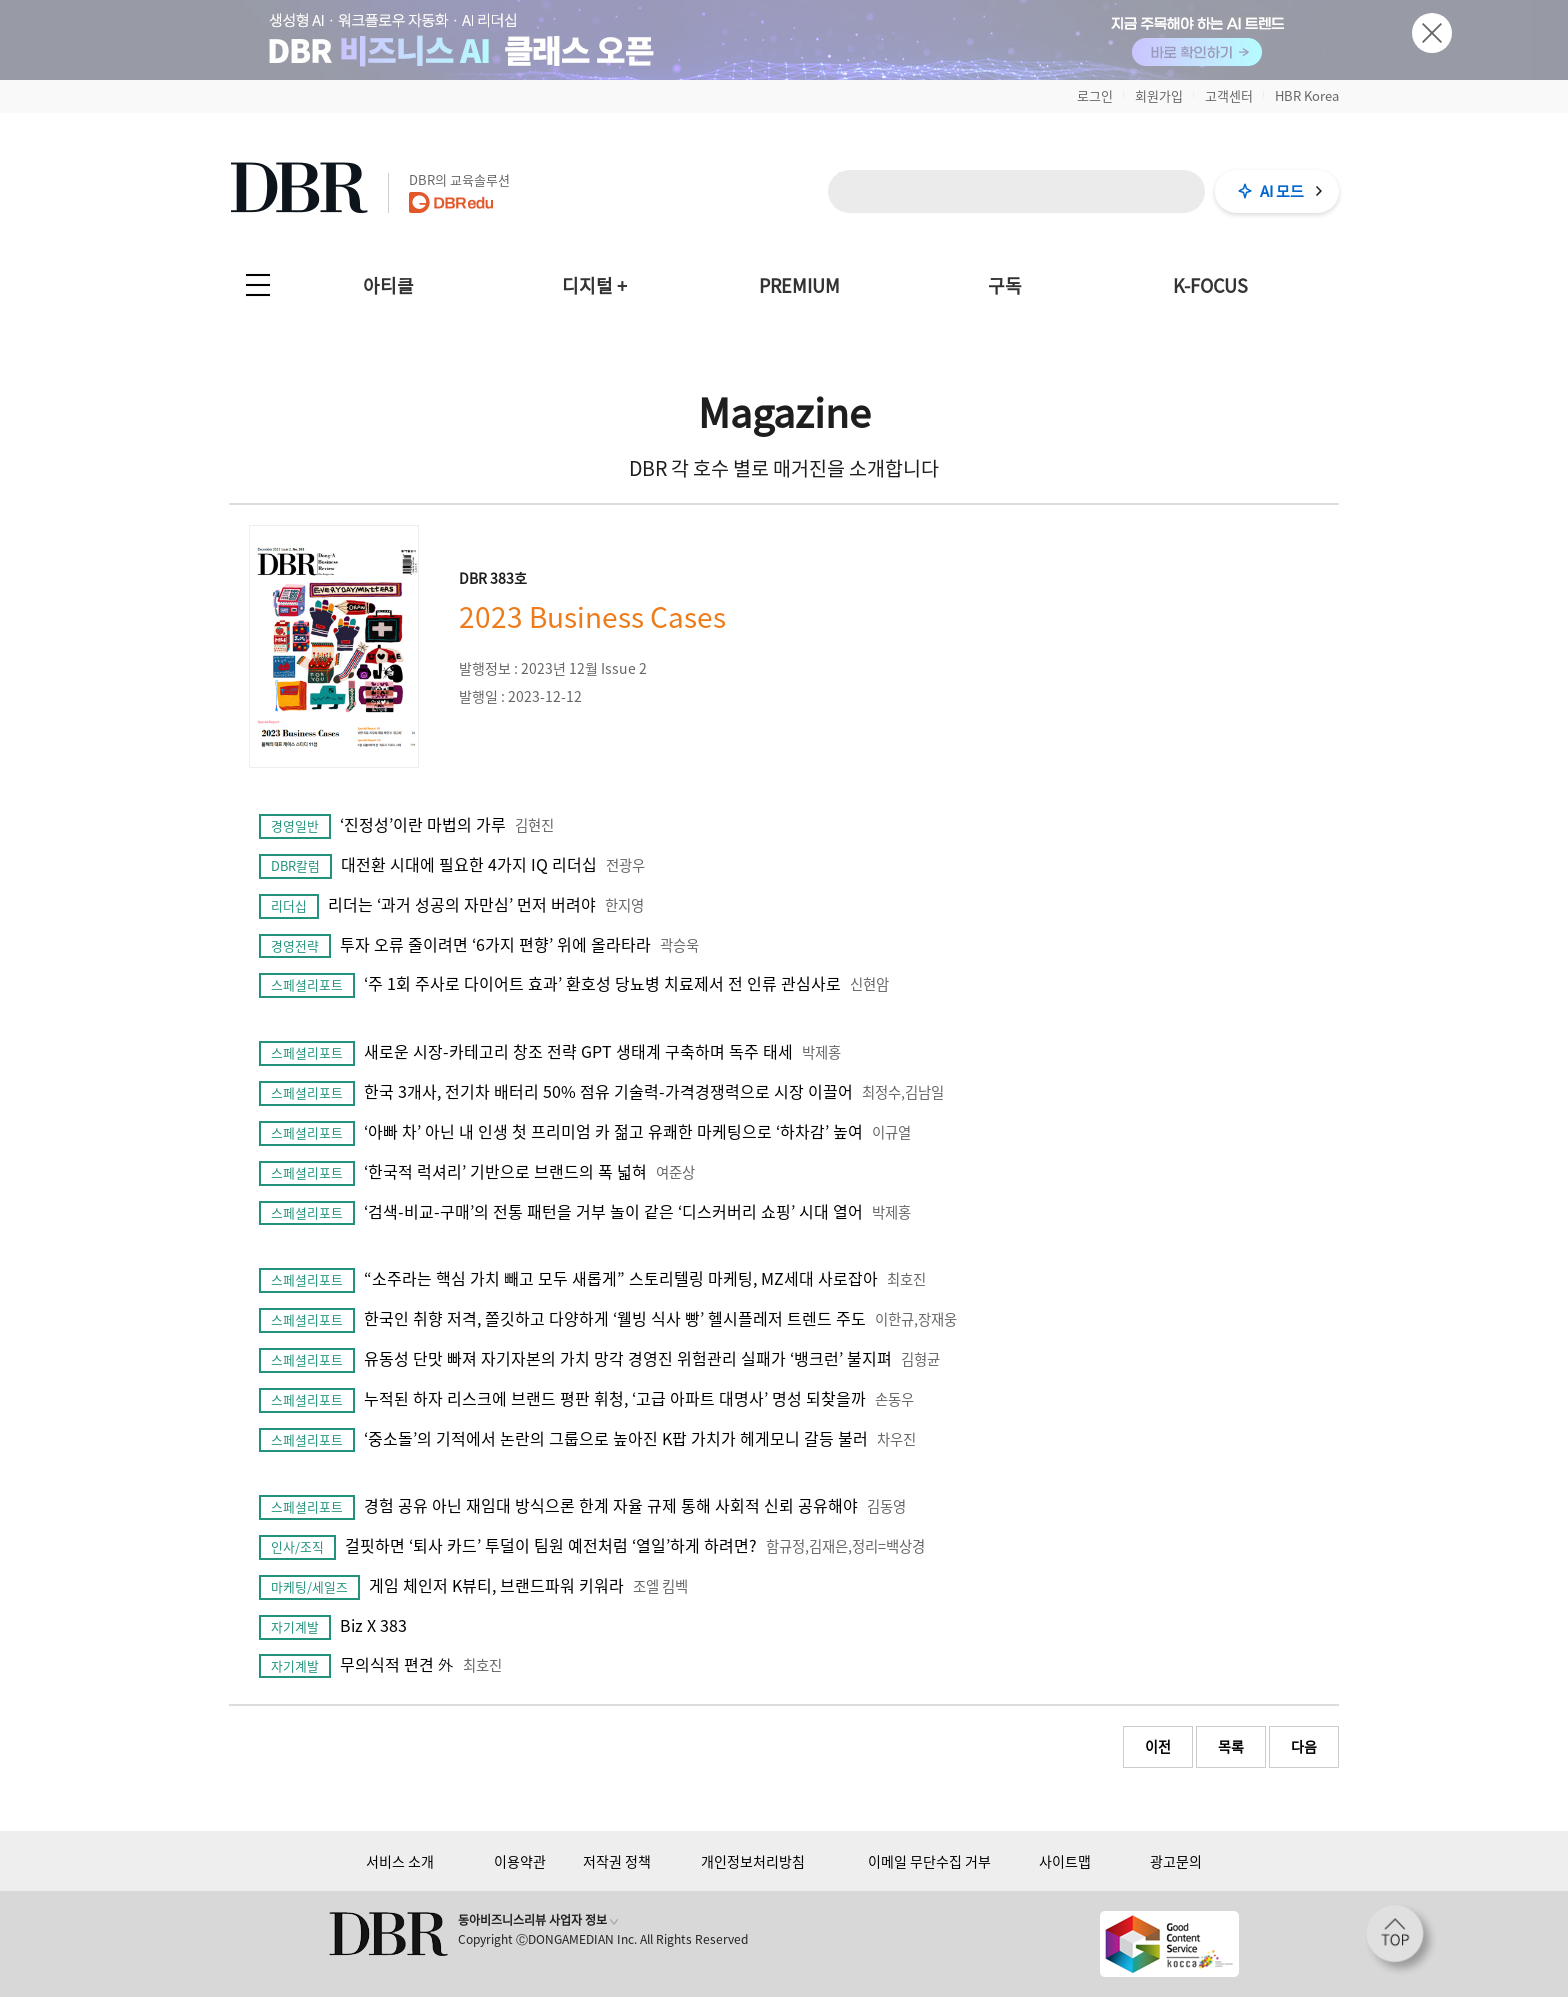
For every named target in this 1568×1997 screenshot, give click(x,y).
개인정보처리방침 (753, 1861)
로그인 (1095, 95)
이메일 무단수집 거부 (929, 1861)
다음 (1304, 1746)
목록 (1231, 1746)
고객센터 (1229, 95)
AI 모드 (1282, 191)
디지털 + (594, 285)
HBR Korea (1307, 95)
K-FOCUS (1210, 285)
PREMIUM (799, 285)
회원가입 (1159, 95)
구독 (1005, 285)
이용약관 (520, 1861)
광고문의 (1176, 1861)
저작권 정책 (617, 1861)
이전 (1158, 1746)
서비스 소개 (400, 1861)
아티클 (388, 285)
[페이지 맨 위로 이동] (1401, 1940)
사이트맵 (1065, 1861)
